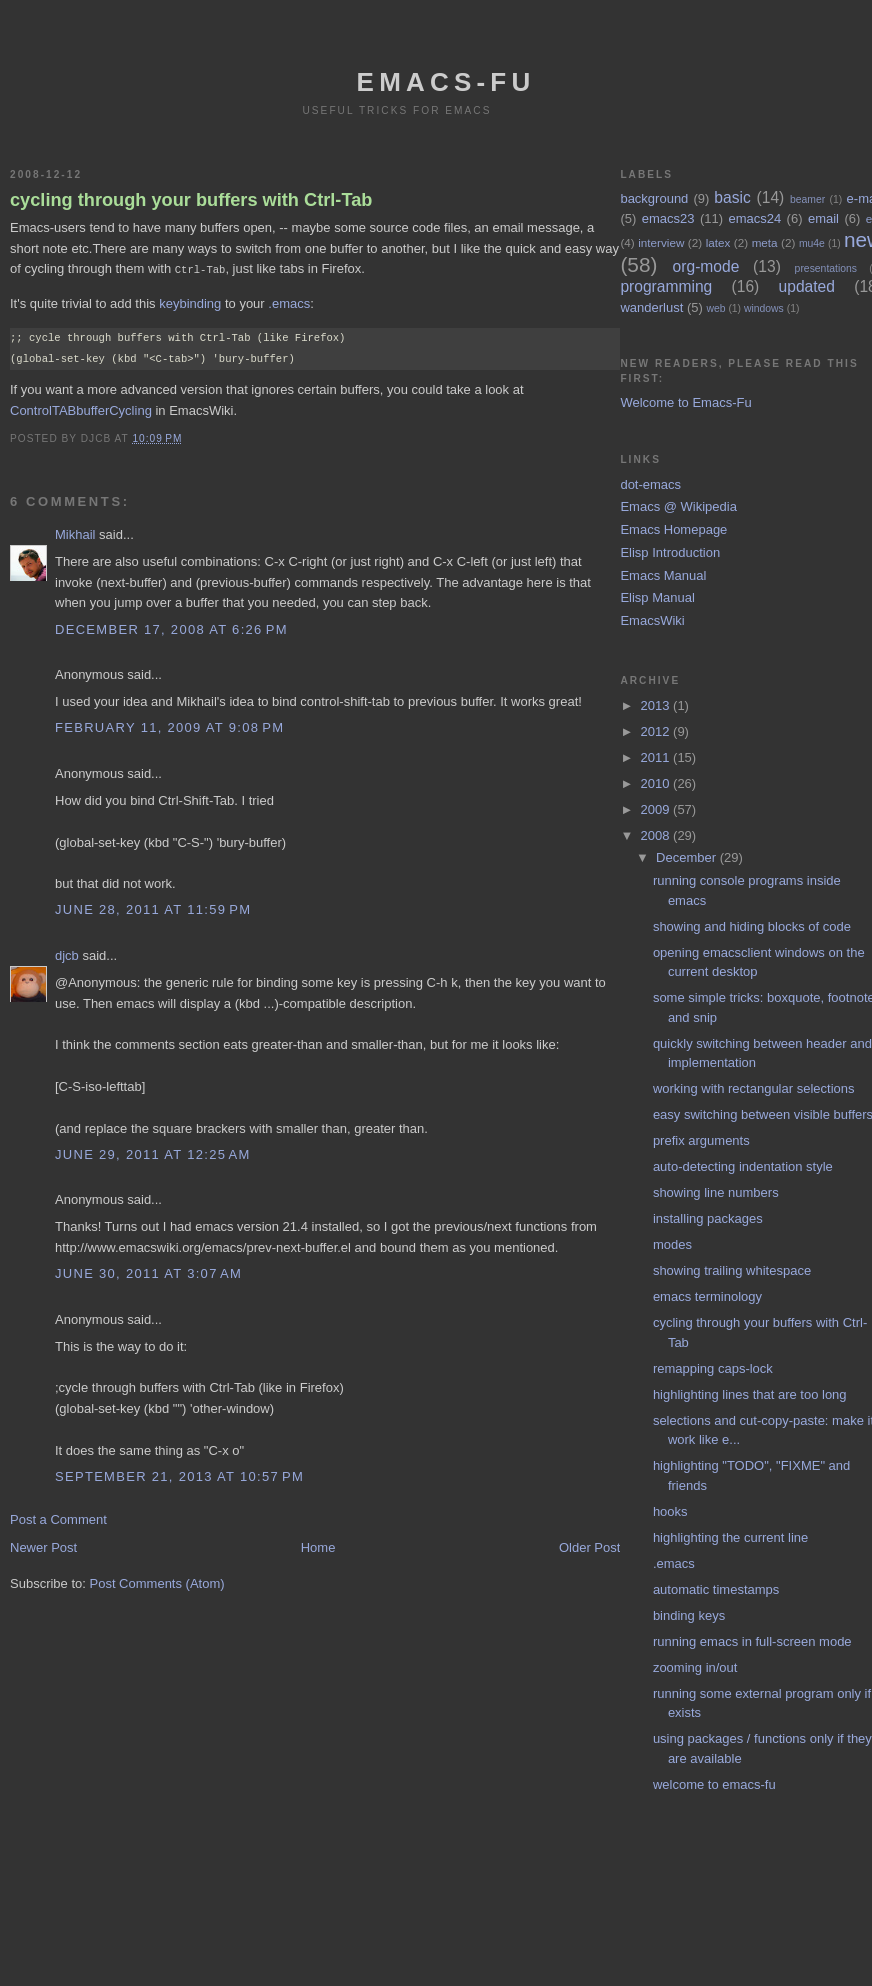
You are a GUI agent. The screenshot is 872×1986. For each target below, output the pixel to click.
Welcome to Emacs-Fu (685, 402)
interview (661, 242)
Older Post (589, 1546)
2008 (657, 835)
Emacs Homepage (673, 529)
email (823, 218)
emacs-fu (446, 82)
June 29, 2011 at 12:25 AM (153, 1153)
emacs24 (754, 218)
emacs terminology (707, 1296)
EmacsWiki (652, 620)
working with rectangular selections (754, 1088)
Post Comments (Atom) (157, 1582)
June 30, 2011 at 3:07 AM (148, 1272)
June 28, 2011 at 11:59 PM (153, 908)
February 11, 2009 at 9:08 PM (169, 726)
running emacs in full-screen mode (752, 1641)
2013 (657, 705)
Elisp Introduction (670, 552)
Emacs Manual (663, 575)
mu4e (812, 243)
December (688, 857)
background (654, 198)
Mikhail (75, 533)
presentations (826, 268)
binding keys (689, 1615)
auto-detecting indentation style (743, 1166)
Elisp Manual (657, 597)
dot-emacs (650, 484)
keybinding (190, 302)
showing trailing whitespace (732, 1270)
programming (666, 286)
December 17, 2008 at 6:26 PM (171, 628)
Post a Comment (58, 1518)
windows (764, 308)
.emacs (289, 302)
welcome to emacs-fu (714, 1784)
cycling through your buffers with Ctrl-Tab (191, 200)
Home (318, 1546)
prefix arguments (701, 1140)
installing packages (708, 1218)
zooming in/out (695, 1667)
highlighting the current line (730, 1537)
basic (732, 197)
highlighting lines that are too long (750, 1394)
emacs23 (668, 218)
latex (718, 242)
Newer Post (43, 1546)
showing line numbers (716, 1192)
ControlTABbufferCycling (81, 409)
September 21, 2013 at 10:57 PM (179, 1475)
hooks (670, 1511)
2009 (657, 809)
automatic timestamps (716, 1589)
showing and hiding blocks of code (752, 926)
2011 (657, 757)
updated (807, 286)
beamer (807, 199)
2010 (657, 783)
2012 (657, 731)
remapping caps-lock (713, 1368)
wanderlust (651, 307)
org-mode (706, 266)
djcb (67, 954)
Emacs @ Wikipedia (678, 506)
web (715, 308)
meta (765, 242)
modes (672, 1244)
